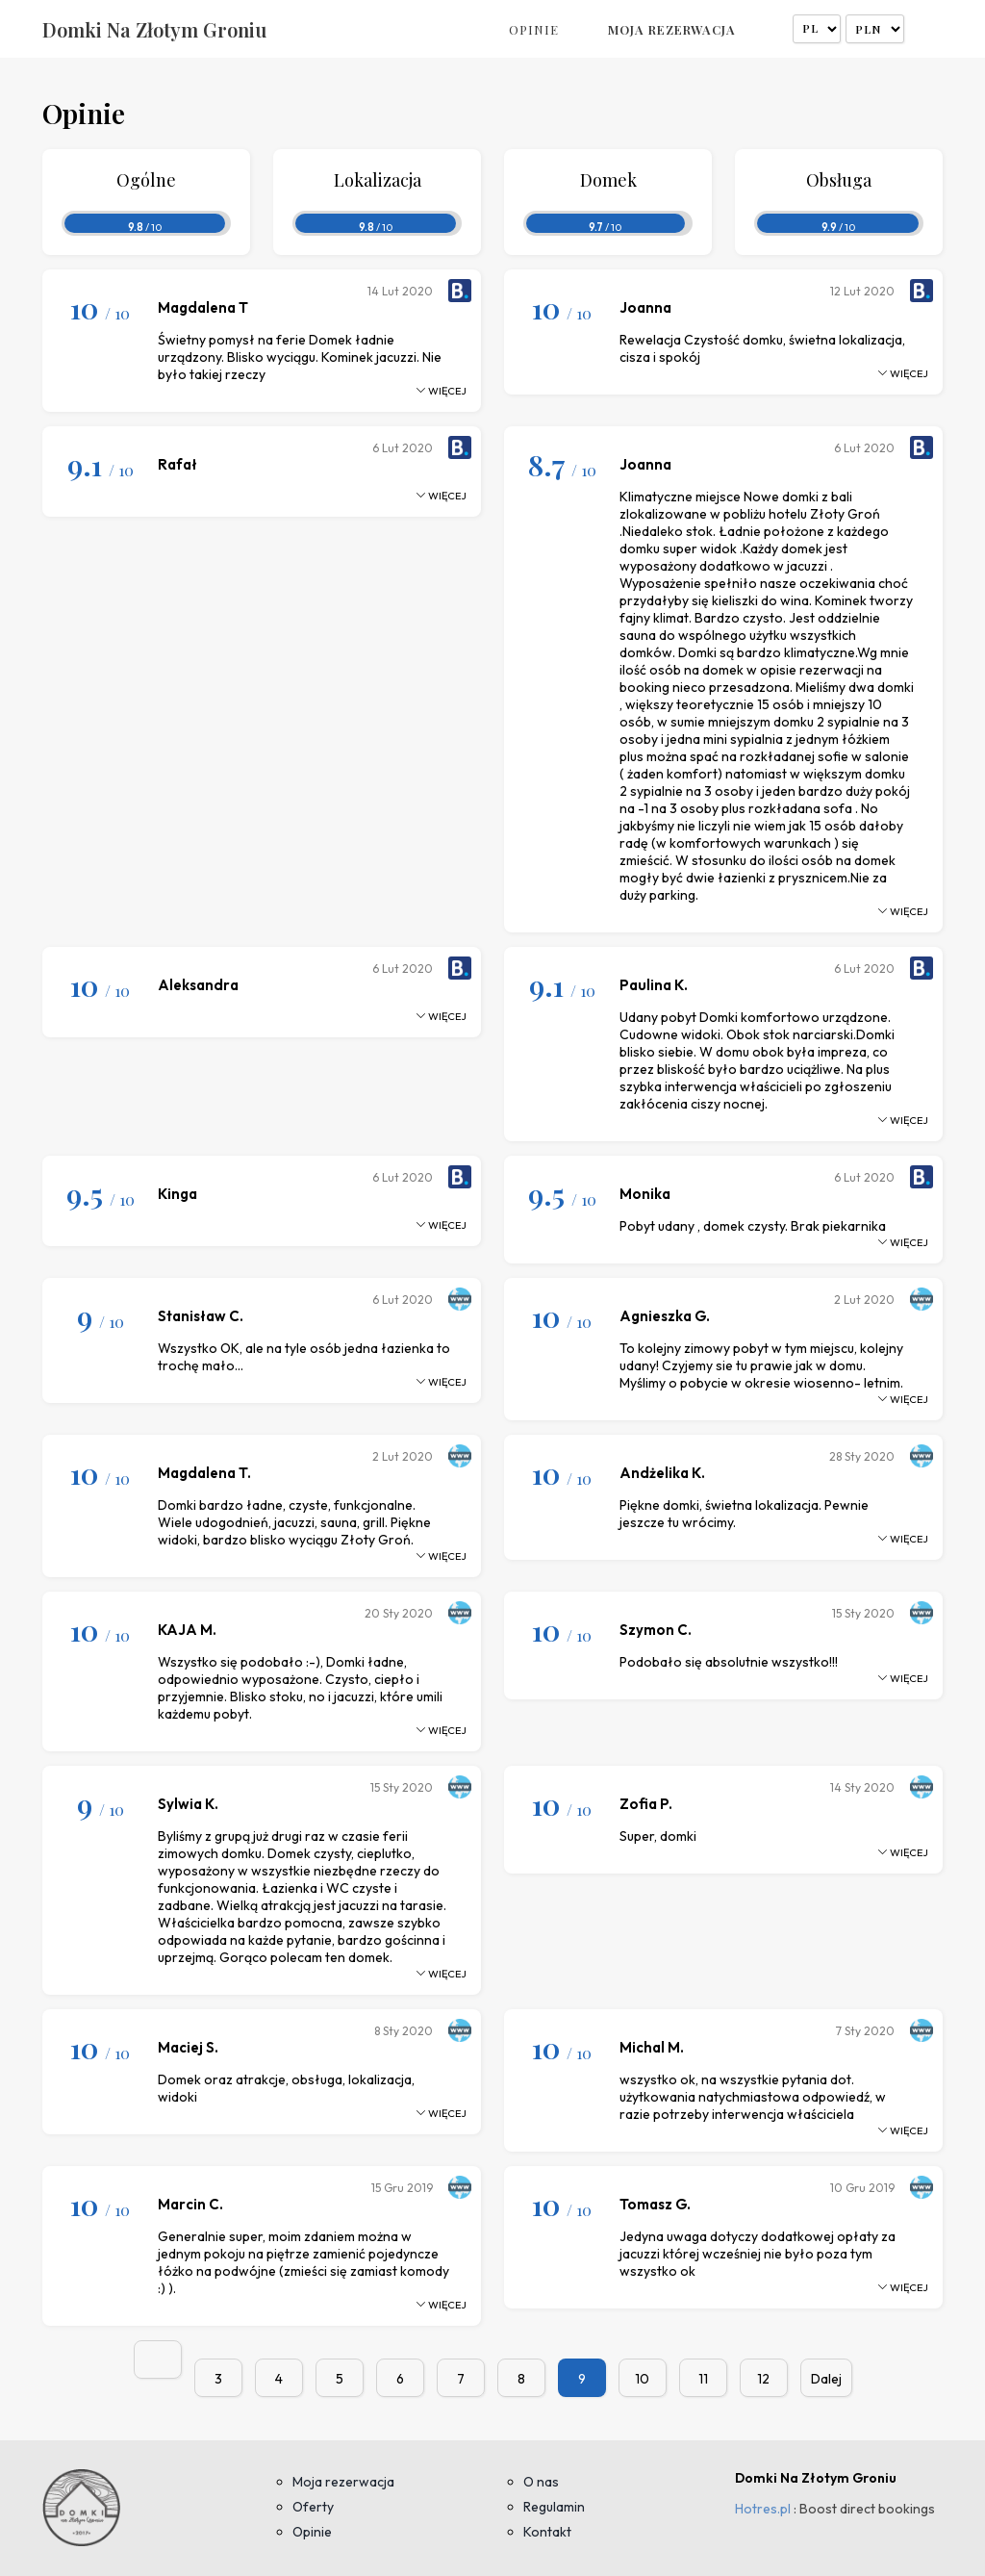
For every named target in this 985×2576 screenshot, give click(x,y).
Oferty (313, 2506)
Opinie (534, 29)
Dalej (826, 2378)
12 (763, 2378)
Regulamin (554, 2506)
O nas (541, 2481)
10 (642, 2378)
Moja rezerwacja (672, 29)
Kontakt (547, 2531)
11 (703, 2378)
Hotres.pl (763, 2508)
